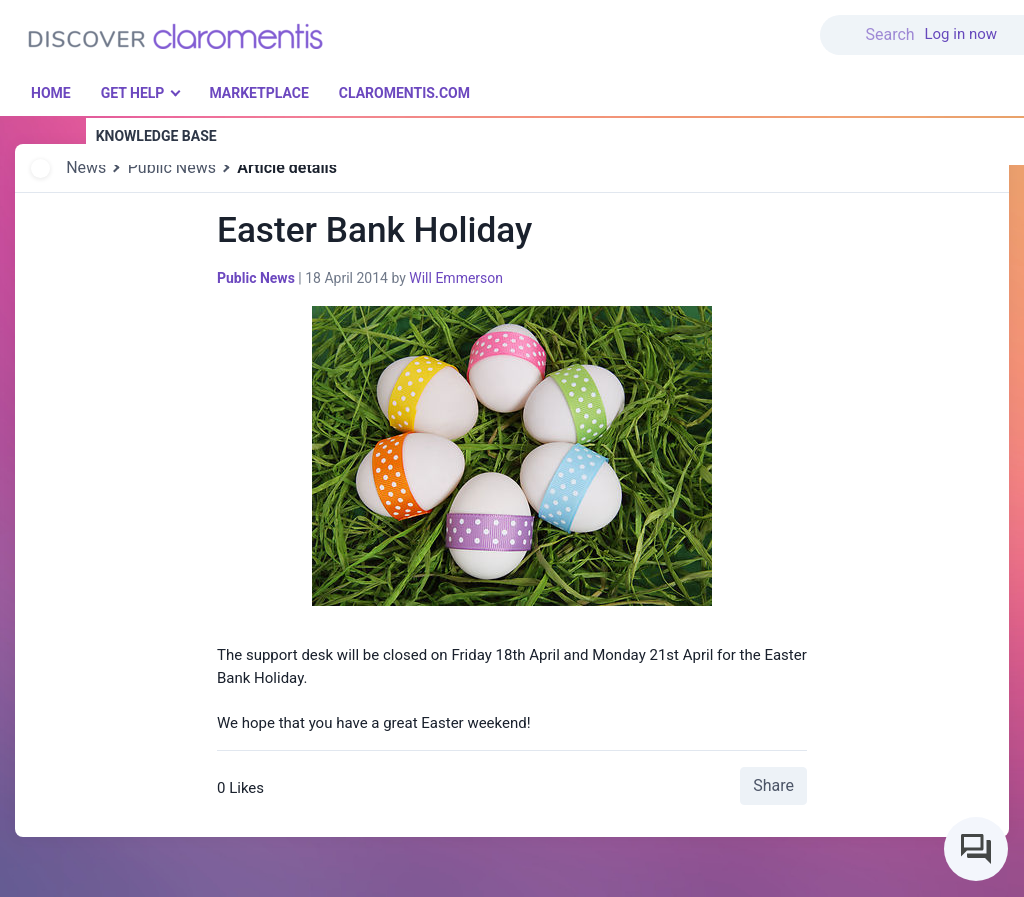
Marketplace (258, 93)
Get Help (133, 93)
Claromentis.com (404, 93)
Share (773, 785)
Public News (172, 167)
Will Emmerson (456, 278)
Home (51, 93)
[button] (872, 23)
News (86, 167)
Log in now (960, 34)
